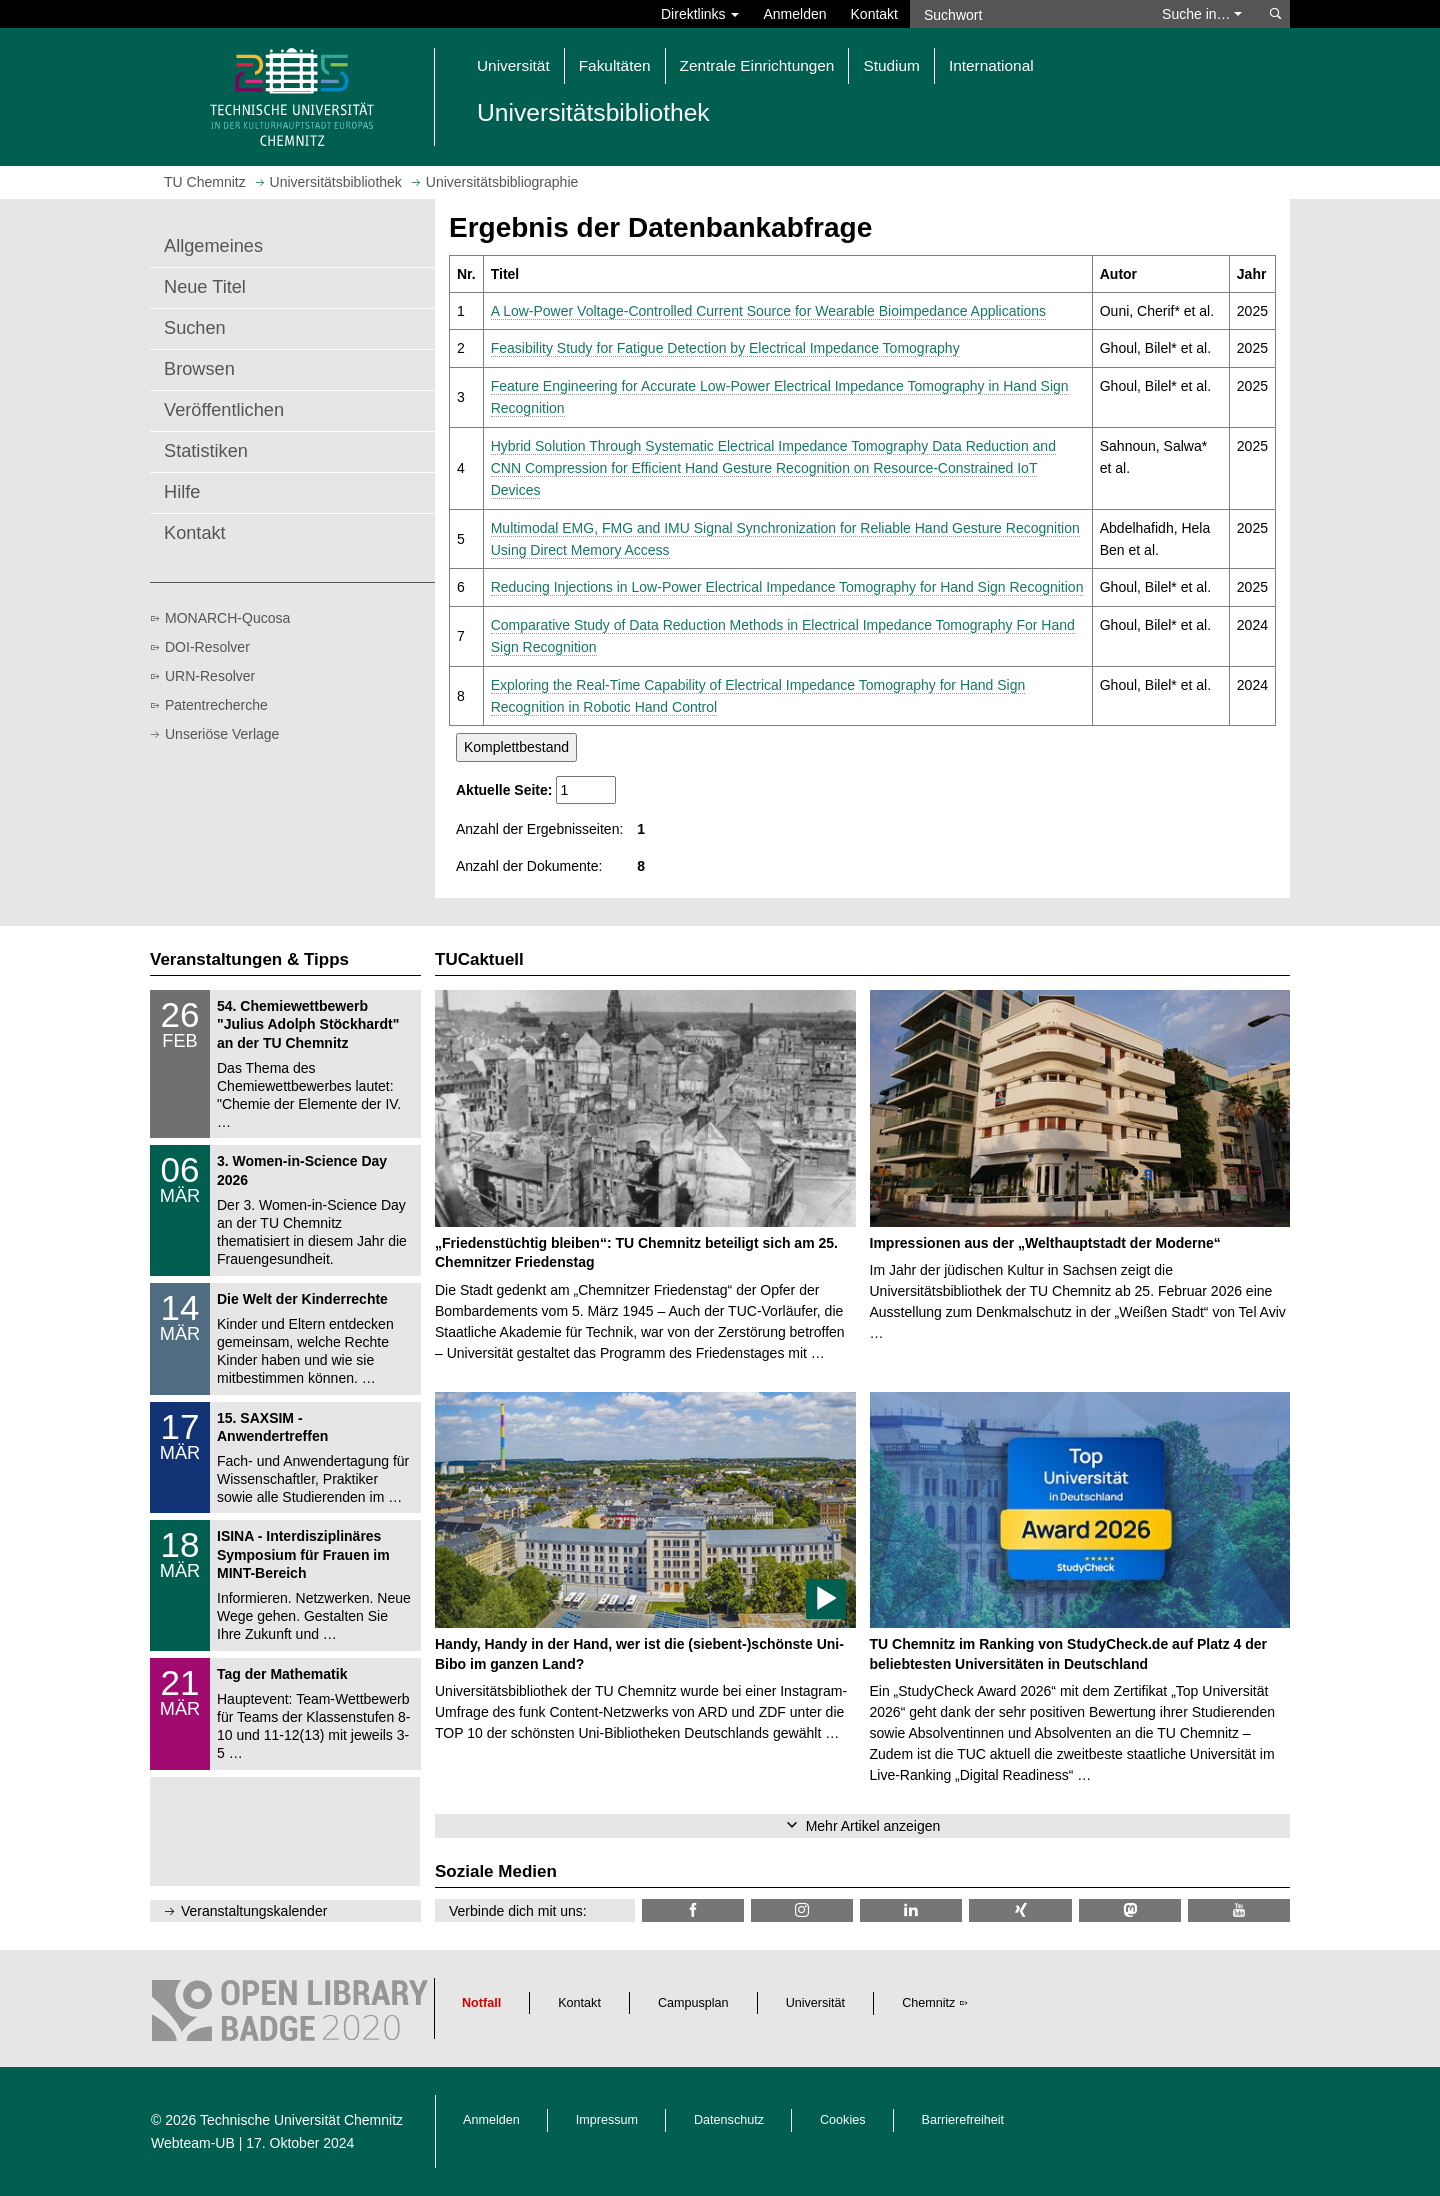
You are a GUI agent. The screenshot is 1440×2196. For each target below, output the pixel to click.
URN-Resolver (210, 676)
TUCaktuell (479, 959)
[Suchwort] (1026, 14)
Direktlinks (700, 14)
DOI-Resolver (207, 647)
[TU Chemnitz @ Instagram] (802, 1910)
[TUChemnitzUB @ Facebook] (693, 1910)
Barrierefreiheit (963, 2120)
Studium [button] (891, 65)
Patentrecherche (216, 705)
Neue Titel (205, 287)
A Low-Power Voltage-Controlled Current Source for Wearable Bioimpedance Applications (768, 311)
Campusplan (693, 2003)
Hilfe (182, 492)
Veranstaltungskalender (254, 1911)
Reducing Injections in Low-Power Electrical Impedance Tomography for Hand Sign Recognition (787, 587)
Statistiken (206, 451)
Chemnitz (928, 2003)
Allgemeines (213, 246)
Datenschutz (729, 2120)
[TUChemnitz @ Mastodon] (1130, 1910)
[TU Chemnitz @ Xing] (1020, 1910)
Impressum (607, 2120)
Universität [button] (513, 65)
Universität (816, 2003)
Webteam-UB (193, 2143)
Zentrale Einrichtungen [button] (757, 65)
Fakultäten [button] (615, 65)
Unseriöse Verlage (222, 734)
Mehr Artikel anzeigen (873, 1826)
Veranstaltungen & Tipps (249, 959)
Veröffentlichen (224, 410)
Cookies (843, 2120)
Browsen (199, 369)
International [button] (991, 65)
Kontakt (874, 14)
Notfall (481, 2003)
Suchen (195, 328)
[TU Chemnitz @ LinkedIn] (911, 1910)
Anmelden (794, 14)
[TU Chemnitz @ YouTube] (1239, 1910)
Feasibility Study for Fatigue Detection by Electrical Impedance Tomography (725, 348)
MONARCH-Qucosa (227, 618)
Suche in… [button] (1202, 14)
